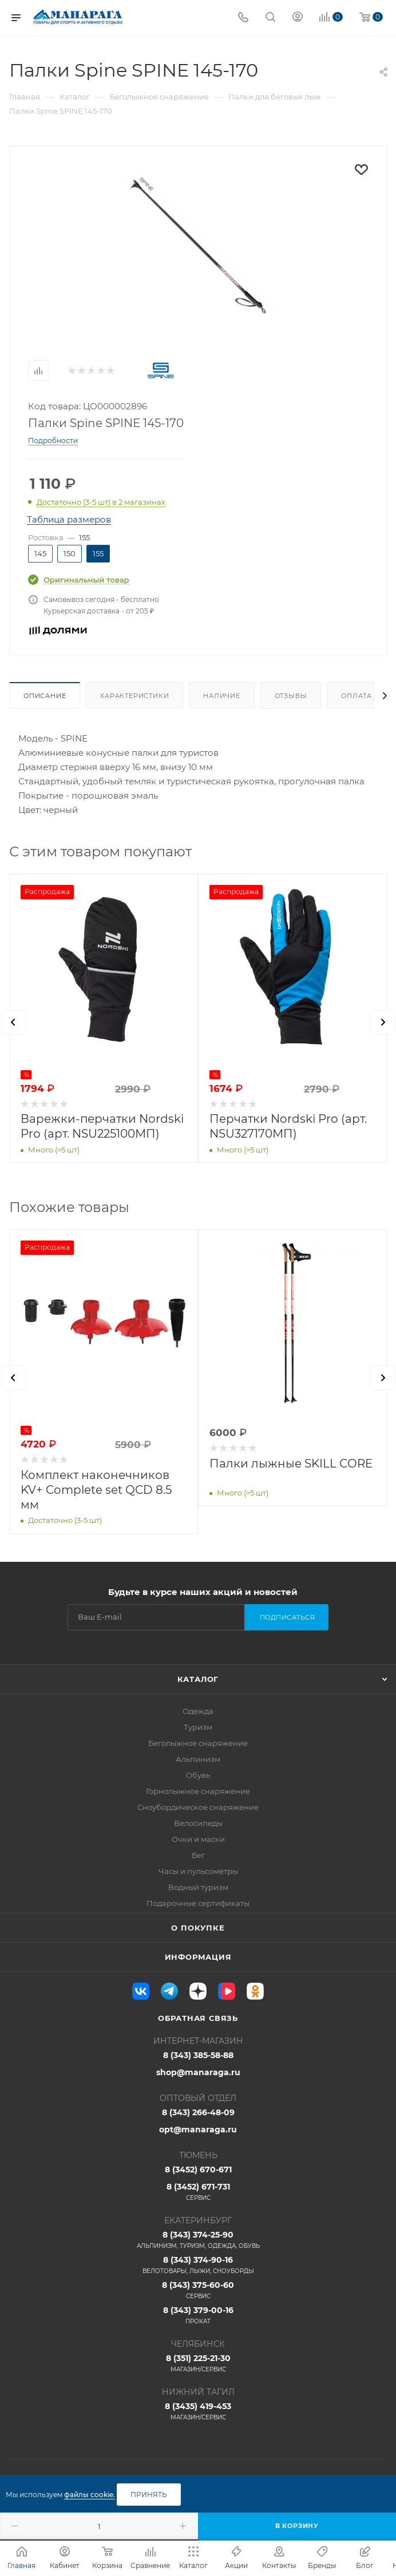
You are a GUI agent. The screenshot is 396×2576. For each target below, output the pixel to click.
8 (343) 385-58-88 (198, 2055)
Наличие (221, 696)
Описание (44, 696)
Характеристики (134, 696)
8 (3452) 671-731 (198, 2192)
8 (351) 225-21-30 (198, 2363)
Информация (198, 1956)
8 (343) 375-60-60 (198, 2290)
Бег (198, 1855)
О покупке (197, 1927)
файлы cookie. (89, 2494)
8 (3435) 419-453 (198, 2411)
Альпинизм (198, 1759)
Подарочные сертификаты (198, 1903)
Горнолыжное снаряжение (198, 1791)
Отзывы (291, 696)
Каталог (198, 1679)
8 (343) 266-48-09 (198, 2112)
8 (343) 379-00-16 (198, 2315)
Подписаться (287, 1617)
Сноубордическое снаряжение (198, 1807)
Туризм (198, 1727)
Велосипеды (198, 1823)
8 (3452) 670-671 (198, 2169)
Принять (148, 2494)
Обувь (198, 1775)
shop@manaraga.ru (198, 2072)
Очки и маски (198, 1839)
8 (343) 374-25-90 (198, 2240)
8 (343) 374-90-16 (198, 2265)
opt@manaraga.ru (198, 2129)
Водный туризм (198, 1887)
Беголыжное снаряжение (198, 1743)
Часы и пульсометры (198, 1871)
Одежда (198, 1711)
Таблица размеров (69, 519)
